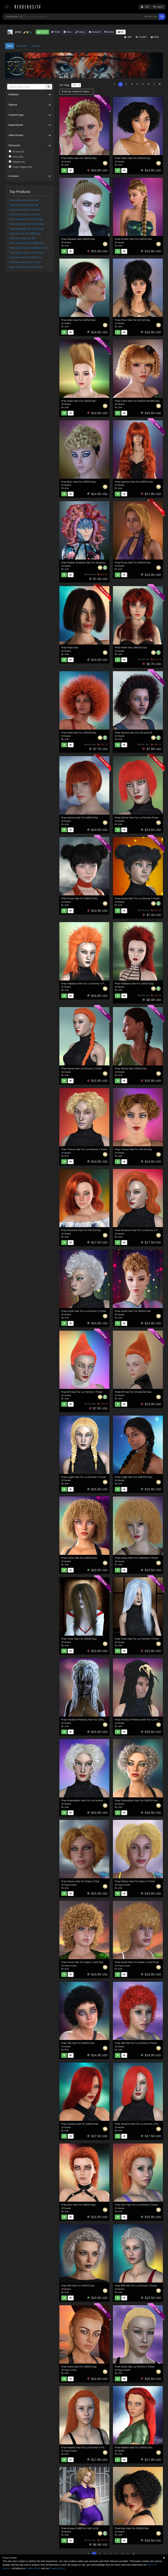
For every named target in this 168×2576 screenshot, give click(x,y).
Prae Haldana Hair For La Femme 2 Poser (85, 983)
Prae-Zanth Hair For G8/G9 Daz (133, 1311)
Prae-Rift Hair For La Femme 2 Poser (136, 2285)
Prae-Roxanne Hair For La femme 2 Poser (139, 1230)
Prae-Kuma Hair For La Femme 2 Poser (137, 898)
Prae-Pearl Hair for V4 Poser (25, 214)
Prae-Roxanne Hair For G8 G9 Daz (81, 1230)
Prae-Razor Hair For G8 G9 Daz (27, 252)
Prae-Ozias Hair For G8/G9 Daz (79, 1557)
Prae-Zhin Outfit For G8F (23, 238)
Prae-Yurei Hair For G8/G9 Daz (79, 1638)
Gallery (80, 32)
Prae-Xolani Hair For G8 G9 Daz (27, 228)
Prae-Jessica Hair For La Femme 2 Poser (138, 2123)
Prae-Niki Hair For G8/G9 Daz (25, 233)
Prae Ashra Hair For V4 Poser (25, 209)
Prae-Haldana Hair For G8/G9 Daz (134, 983)
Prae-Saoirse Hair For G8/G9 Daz (134, 481)
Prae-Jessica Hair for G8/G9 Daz (27, 243)
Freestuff (94, 32)
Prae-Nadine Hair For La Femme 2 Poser (84, 2447)
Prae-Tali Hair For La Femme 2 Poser (136, 2042)
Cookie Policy (33, 2568)
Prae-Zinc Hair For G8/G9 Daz (78, 2204)
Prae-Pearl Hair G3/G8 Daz (24, 205)
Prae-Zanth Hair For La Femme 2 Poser (83, 1311)
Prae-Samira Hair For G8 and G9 (133, 732)
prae (67, 165)
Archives (35, 45)
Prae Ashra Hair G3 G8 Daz (24, 200)
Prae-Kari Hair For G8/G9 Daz (132, 2528)
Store (68, 32)
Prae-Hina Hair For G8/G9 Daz (78, 732)
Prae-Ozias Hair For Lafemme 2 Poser (136, 1557)
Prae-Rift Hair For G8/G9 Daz (78, 2285)
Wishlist (109, 32)
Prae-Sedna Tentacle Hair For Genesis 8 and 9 (87, 562)
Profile (55, 32)
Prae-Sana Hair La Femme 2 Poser (135, 2366)
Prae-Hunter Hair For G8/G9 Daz (133, 238)
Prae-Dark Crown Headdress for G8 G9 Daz (33, 247)
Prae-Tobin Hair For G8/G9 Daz (132, 158)
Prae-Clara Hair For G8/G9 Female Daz (137, 400)
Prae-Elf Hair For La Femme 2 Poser (82, 1391)
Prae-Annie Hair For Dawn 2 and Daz (82, 1962)
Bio (121, 32)
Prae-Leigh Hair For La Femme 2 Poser (83, 1477)
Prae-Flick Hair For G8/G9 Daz (26, 257)
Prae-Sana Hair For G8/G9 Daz (79, 2366)
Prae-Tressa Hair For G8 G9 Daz (133, 1149)
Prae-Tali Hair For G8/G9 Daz (78, 2042)
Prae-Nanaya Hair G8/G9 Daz (78, 238)
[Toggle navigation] (7, 7)
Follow (42, 32)
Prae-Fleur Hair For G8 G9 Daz (132, 319)
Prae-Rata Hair (69, 647)
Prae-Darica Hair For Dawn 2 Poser (135, 1881)
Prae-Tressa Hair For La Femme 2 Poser (84, 1149)
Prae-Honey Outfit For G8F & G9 (79, 2528)
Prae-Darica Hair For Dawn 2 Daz (80, 1881)
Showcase (21, 45)
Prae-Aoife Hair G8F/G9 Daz (131, 647)
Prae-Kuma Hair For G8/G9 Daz (79, 898)
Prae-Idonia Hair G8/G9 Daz (131, 1068)
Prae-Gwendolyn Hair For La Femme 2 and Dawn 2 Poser (94, 1800)
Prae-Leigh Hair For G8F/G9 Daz (27, 224)
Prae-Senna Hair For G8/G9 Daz (79, 817)
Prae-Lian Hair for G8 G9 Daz (25, 262)
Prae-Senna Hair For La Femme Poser (137, 817)
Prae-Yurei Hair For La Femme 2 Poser (137, 1638)
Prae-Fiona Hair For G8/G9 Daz (133, 562)
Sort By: (76, 91)
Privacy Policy (57, 2568)
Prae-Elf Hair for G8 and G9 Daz (133, 1391)
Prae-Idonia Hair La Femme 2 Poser (81, 1068)
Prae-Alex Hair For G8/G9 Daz (78, 319)
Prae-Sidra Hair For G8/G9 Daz (79, 158)
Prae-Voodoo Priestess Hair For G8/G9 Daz (86, 1719)
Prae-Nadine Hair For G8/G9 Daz (134, 2447)
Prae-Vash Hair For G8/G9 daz (78, 400)
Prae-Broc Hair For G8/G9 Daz (78, 481)
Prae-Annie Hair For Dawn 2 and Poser (137, 1962)
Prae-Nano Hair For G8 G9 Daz (26, 219)
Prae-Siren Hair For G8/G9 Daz (26, 267)
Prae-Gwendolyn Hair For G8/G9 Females (138, 1800)
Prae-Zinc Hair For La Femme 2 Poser (136, 2204)
